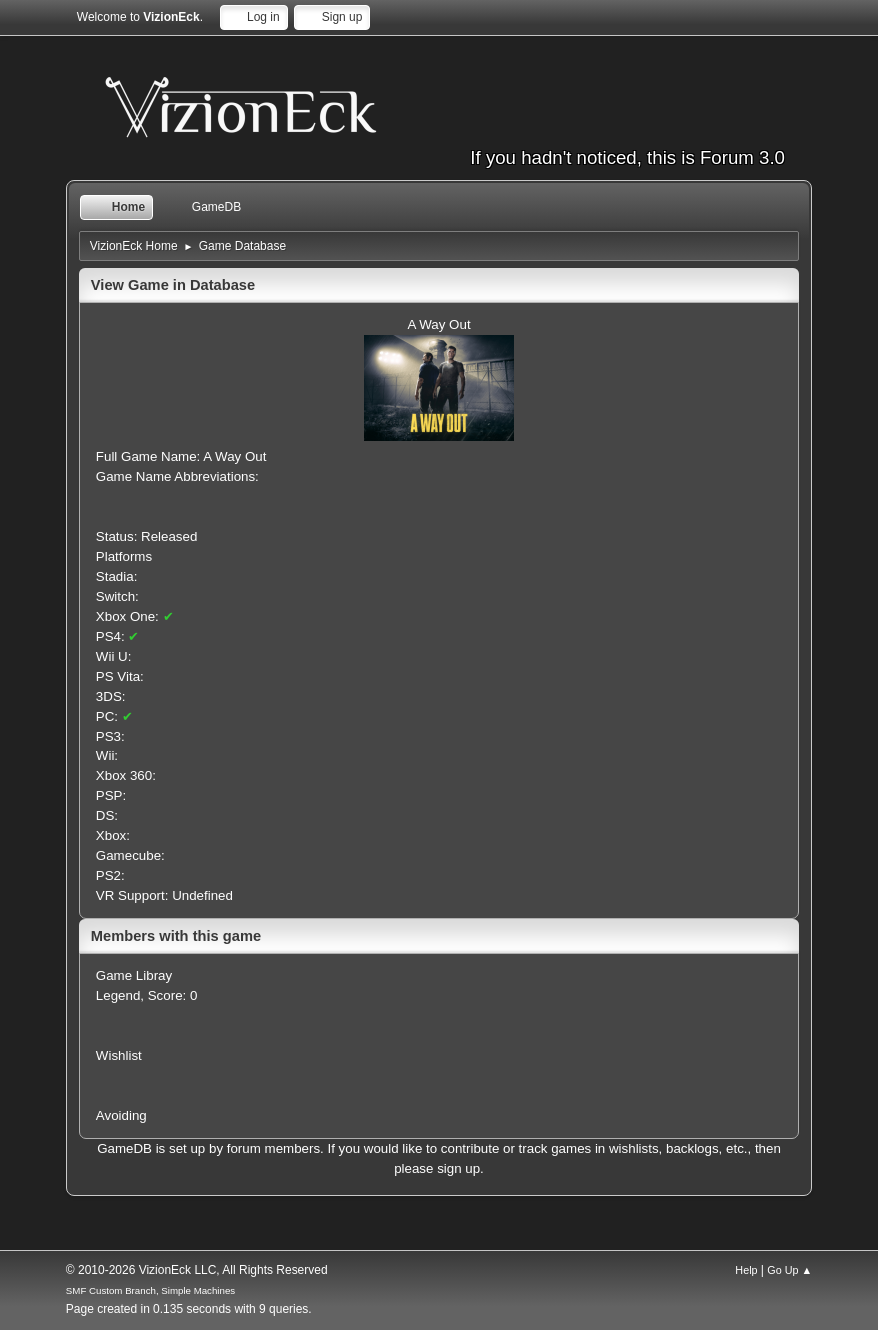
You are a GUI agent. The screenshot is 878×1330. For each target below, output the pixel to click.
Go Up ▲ (789, 1270)
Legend (118, 995)
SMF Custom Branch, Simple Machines (150, 1290)
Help (746, 1270)
